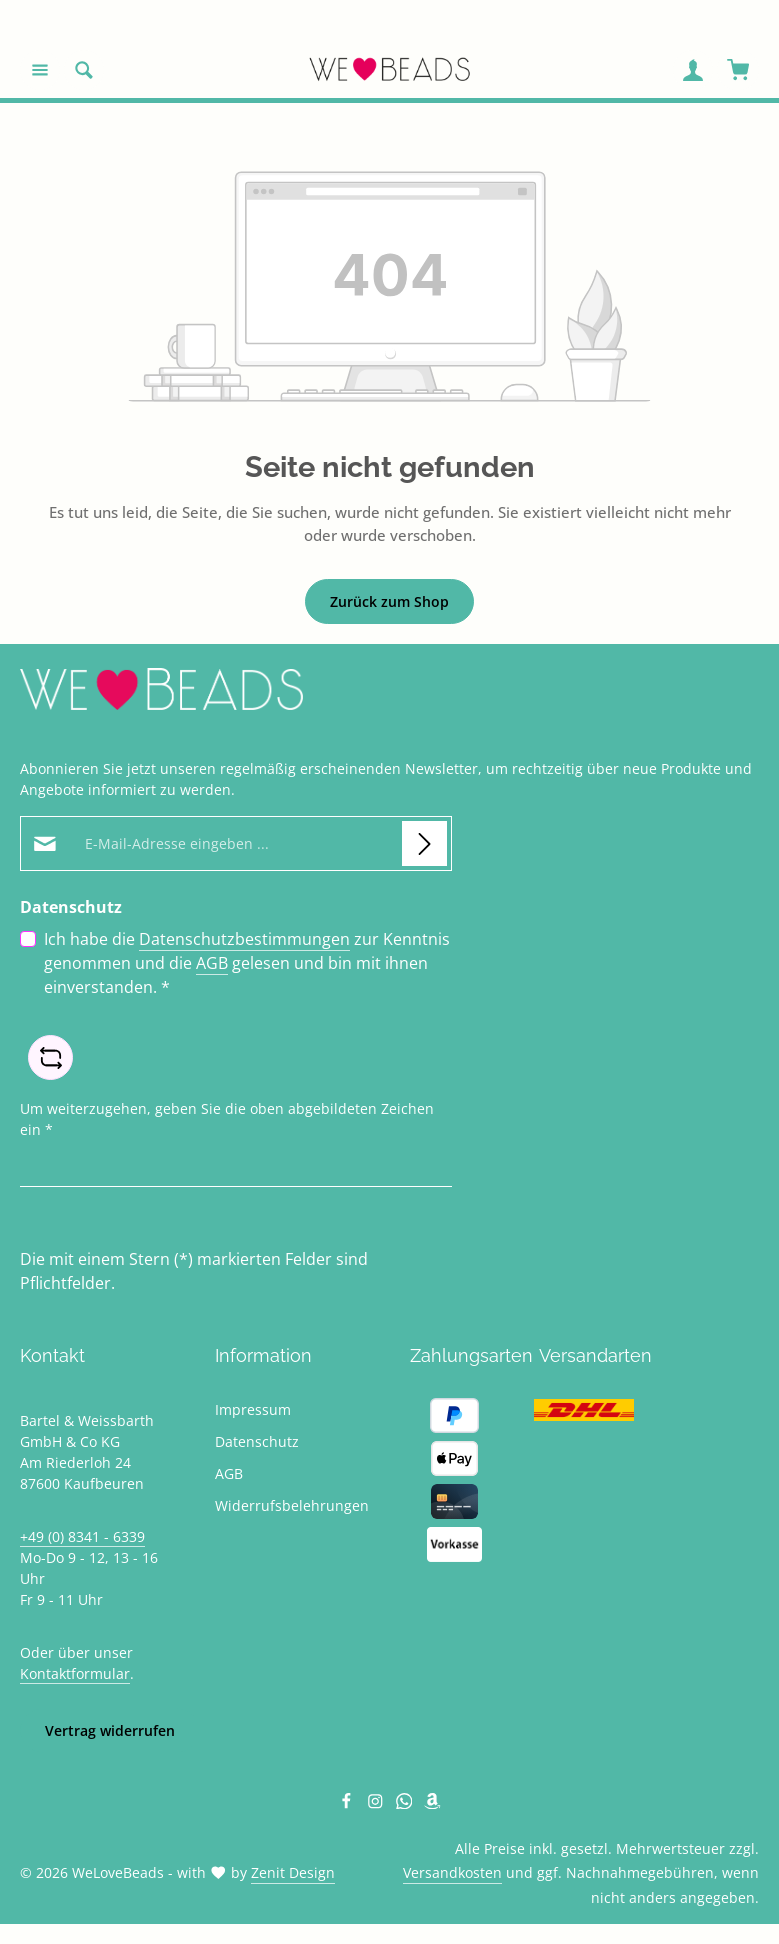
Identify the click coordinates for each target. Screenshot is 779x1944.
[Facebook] (348, 1803)
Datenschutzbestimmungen (244, 939)
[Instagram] (377, 1803)
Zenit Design (293, 1872)
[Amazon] (432, 1803)
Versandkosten (452, 1872)
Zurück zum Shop (389, 601)
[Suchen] (84, 70)
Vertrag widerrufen (110, 1730)
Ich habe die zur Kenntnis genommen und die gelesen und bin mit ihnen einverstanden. (247, 962)
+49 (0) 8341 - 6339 (82, 1536)
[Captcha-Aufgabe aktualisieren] (50, 1057)
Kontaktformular (75, 1673)
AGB (212, 963)
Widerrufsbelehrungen (292, 1505)
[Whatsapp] (406, 1803)
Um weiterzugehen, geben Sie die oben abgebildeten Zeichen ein (227, 1118)
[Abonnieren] (424, 843)
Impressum (253, 1409)
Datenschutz (257, 1441)
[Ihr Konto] (693, 70)
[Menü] (40, 70)
